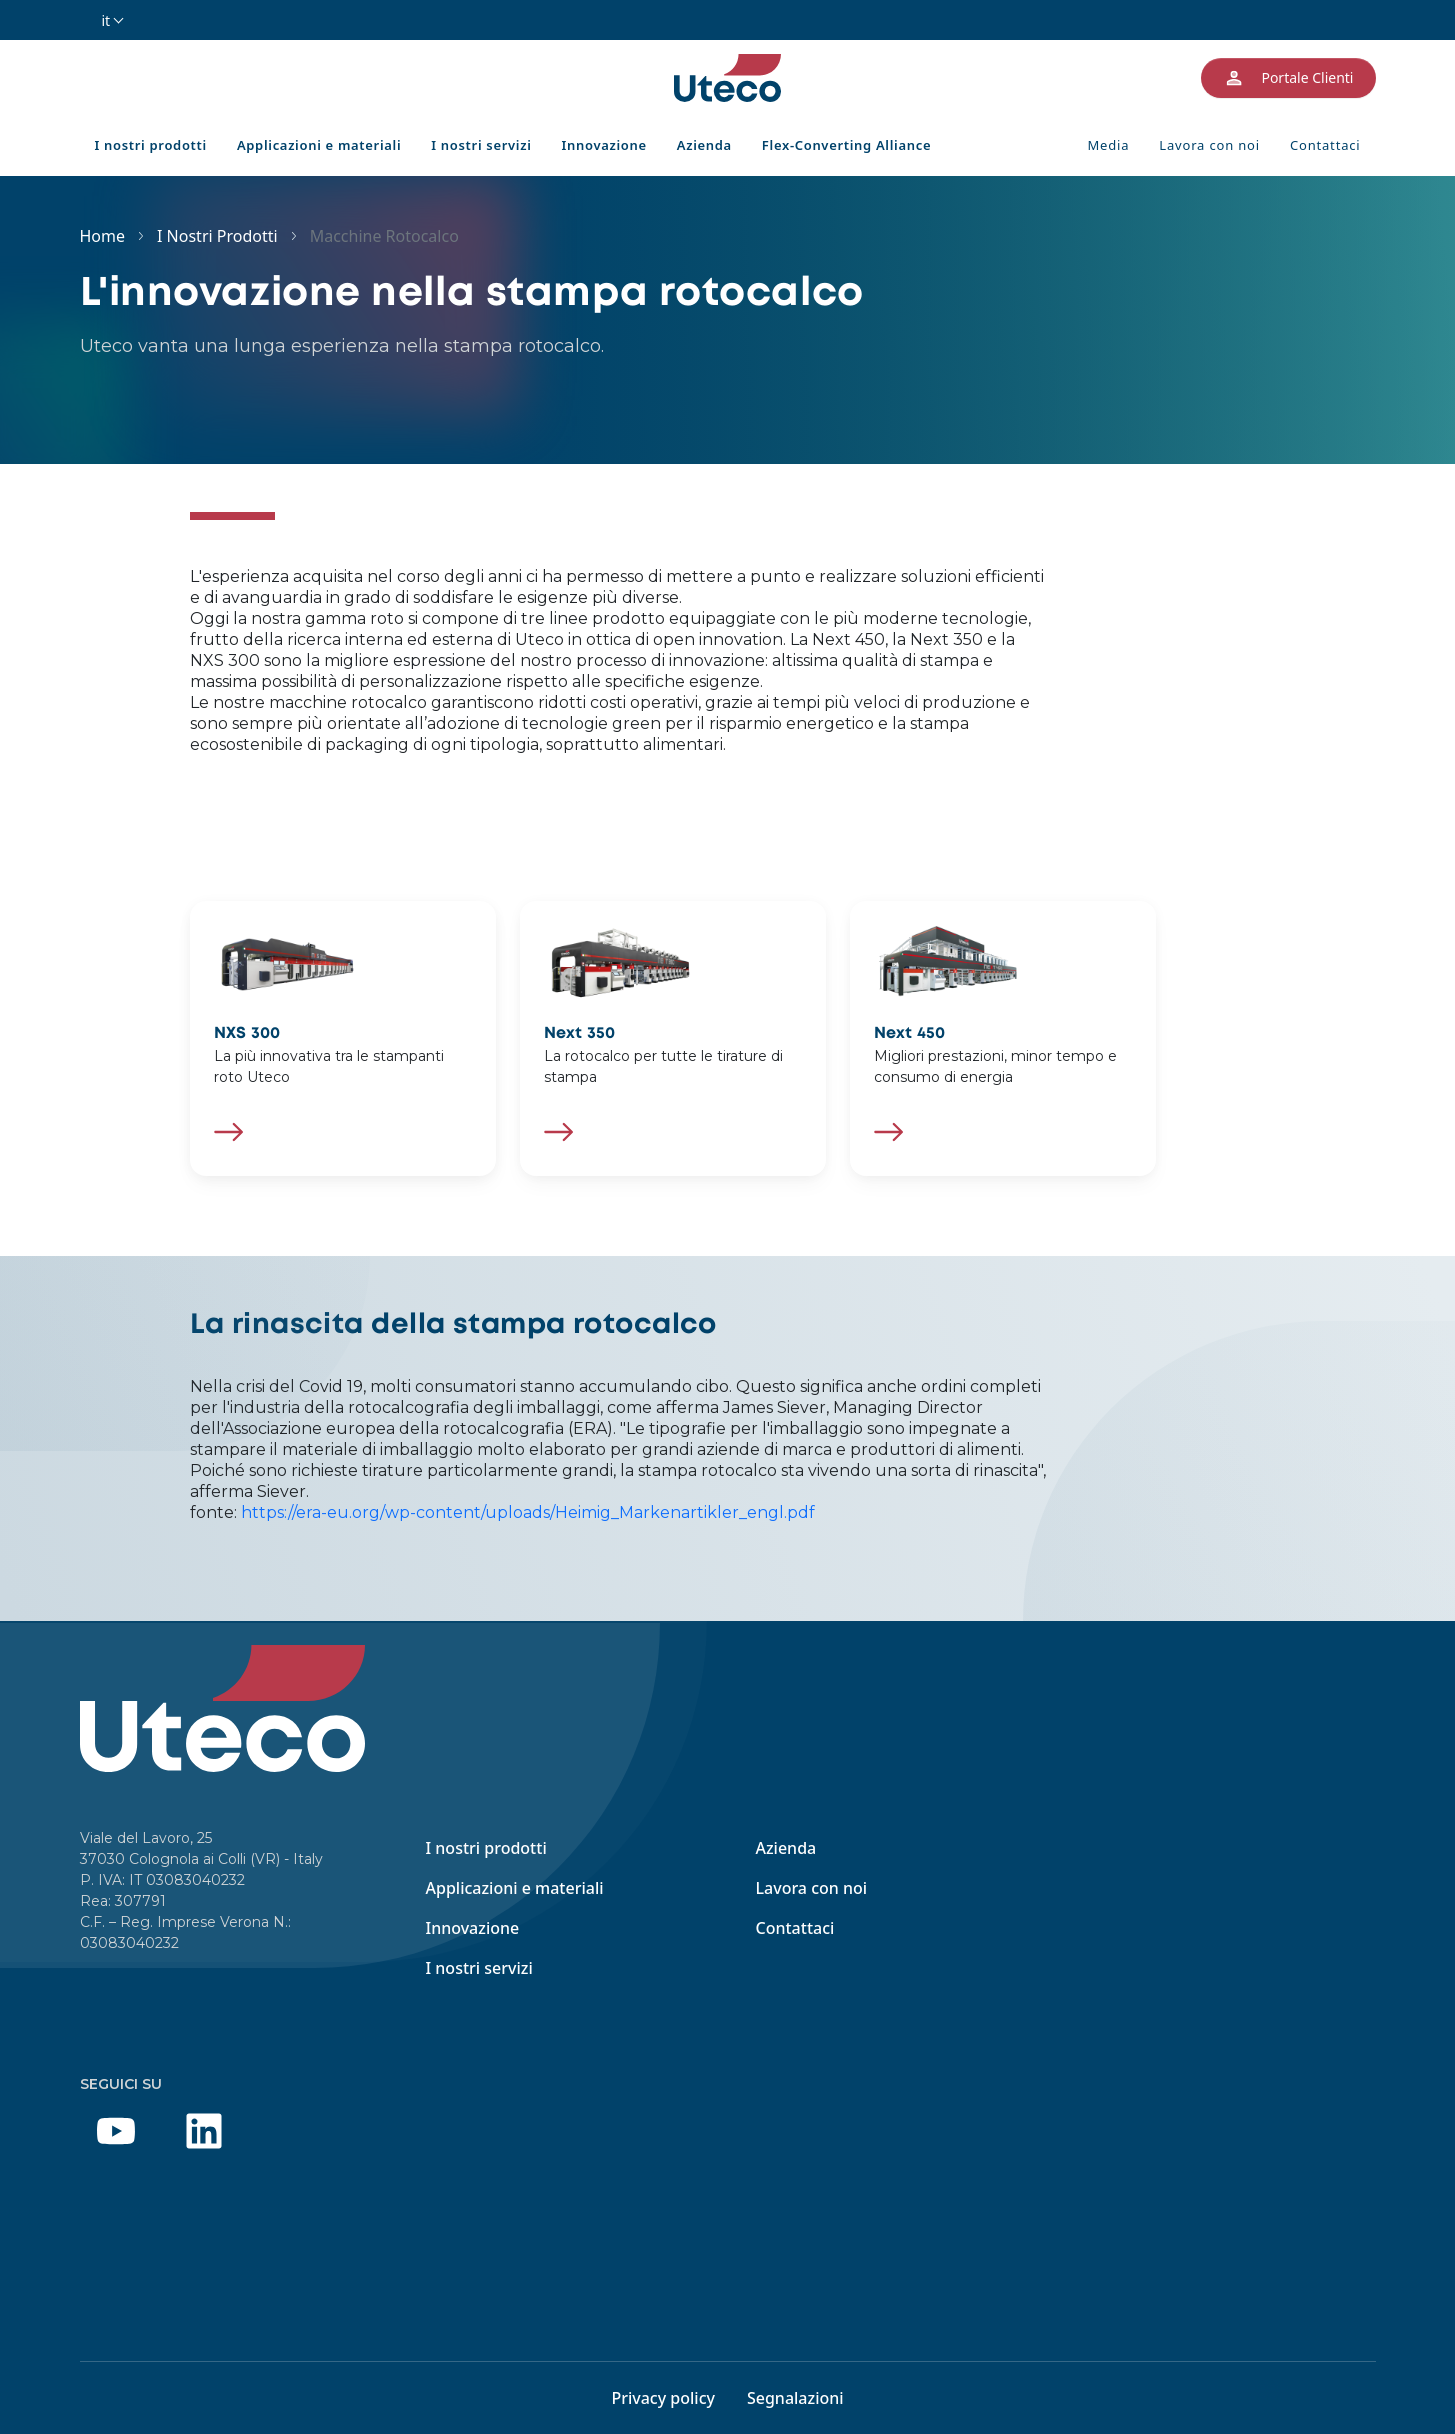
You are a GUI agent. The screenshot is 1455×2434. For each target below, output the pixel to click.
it (106, 20)
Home (103, 236)
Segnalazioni (795, 2398)
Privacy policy (663, 2398)
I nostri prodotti (151, 145)
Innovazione (604, 145)
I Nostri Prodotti (217, 236)
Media (1108, 145)
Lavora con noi (1209, 145)
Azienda (704, 145)
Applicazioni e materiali (319, 145)
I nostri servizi (481, 145)
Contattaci (1325, 145)
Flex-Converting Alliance (846, 145)
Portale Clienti (1288, 78)
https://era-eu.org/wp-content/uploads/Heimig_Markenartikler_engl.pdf (528, 1512)
